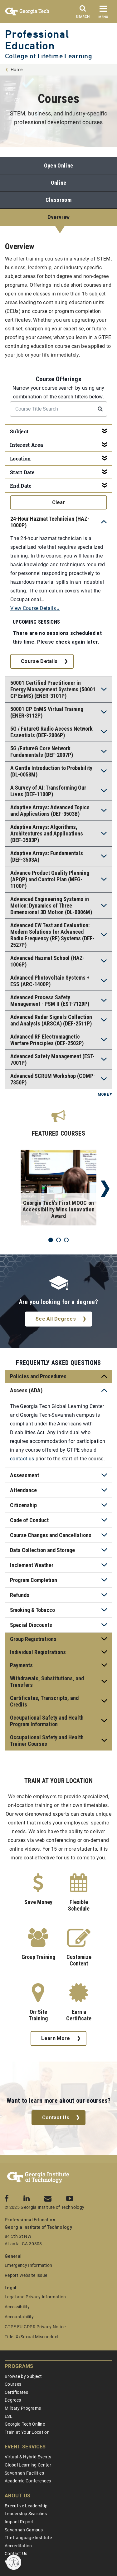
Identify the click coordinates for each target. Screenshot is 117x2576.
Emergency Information (28, 2265)
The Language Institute (28, 2537)
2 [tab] (58, 1240)
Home (16, 69)
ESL (8, 2416)
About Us (18, 2496)
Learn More (55, 2038)
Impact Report (19, 2521)
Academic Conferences (28, 2480)
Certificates (16, 2392)
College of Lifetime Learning (48, 56)
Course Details (39, 661)
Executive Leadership (26, 2505)
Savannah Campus (24, 2529)
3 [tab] (66, 1240)
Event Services (25, 2447)
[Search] (82, 13)
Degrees (13, 2400)
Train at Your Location (27, 2432)
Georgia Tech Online (25, 2424)
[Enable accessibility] (13, 2562)
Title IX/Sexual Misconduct (32, 2336)
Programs (19, 2366)
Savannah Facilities (24, 2473)
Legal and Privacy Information (35, 2296)
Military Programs (23, 2408)
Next (105, 1189)
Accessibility (17, 2306)
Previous (11, 1189)
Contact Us (55, 2118)
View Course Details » (35, 608)
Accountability (19, 2316)
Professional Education (37, 39)
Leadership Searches (26, 2513)
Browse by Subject (23, 2376)
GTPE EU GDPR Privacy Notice (35, 2326)
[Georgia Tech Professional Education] (38, 2178)
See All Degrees (56, 1319)
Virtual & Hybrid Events (28, 2456)
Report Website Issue (26, 2275)
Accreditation (18, 2545)
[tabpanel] (58, 1189)
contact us (22, 1459)
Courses (13, 2384)
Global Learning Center (28, 2464)
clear (58, 502)
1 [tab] (50, 1240)
